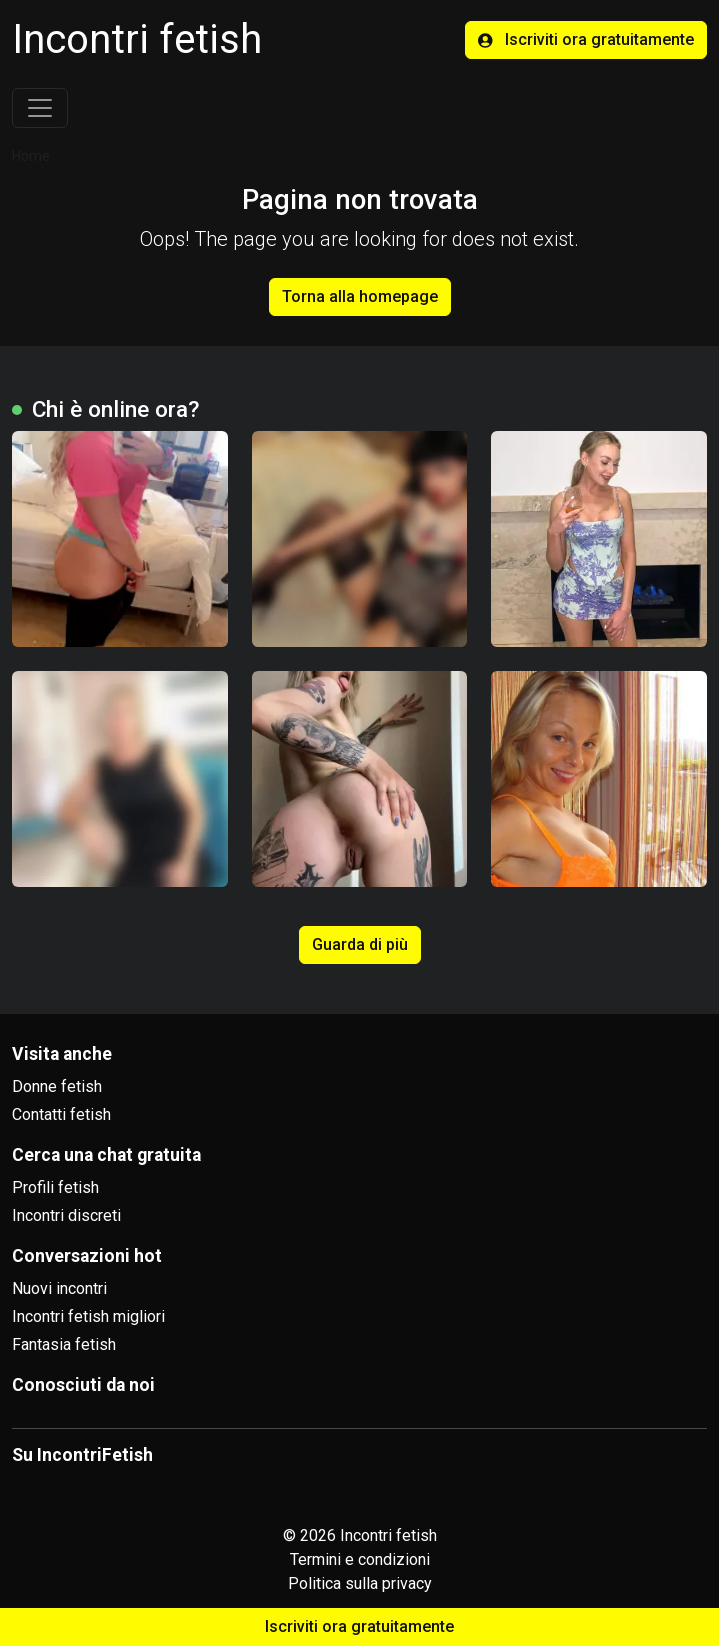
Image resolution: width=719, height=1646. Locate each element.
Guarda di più (360, 944)
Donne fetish (57, 1086)
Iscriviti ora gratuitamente (586, 39)
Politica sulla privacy (360, 1583)
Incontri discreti (66, 1215)
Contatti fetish (61, 1114)
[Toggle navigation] (40, 108)
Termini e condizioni (360, 1559)
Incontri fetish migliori (88, 1316)
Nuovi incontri (59, 1288)
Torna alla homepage (360, 296)
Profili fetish (55, 1187)
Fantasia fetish (64, 1344)
